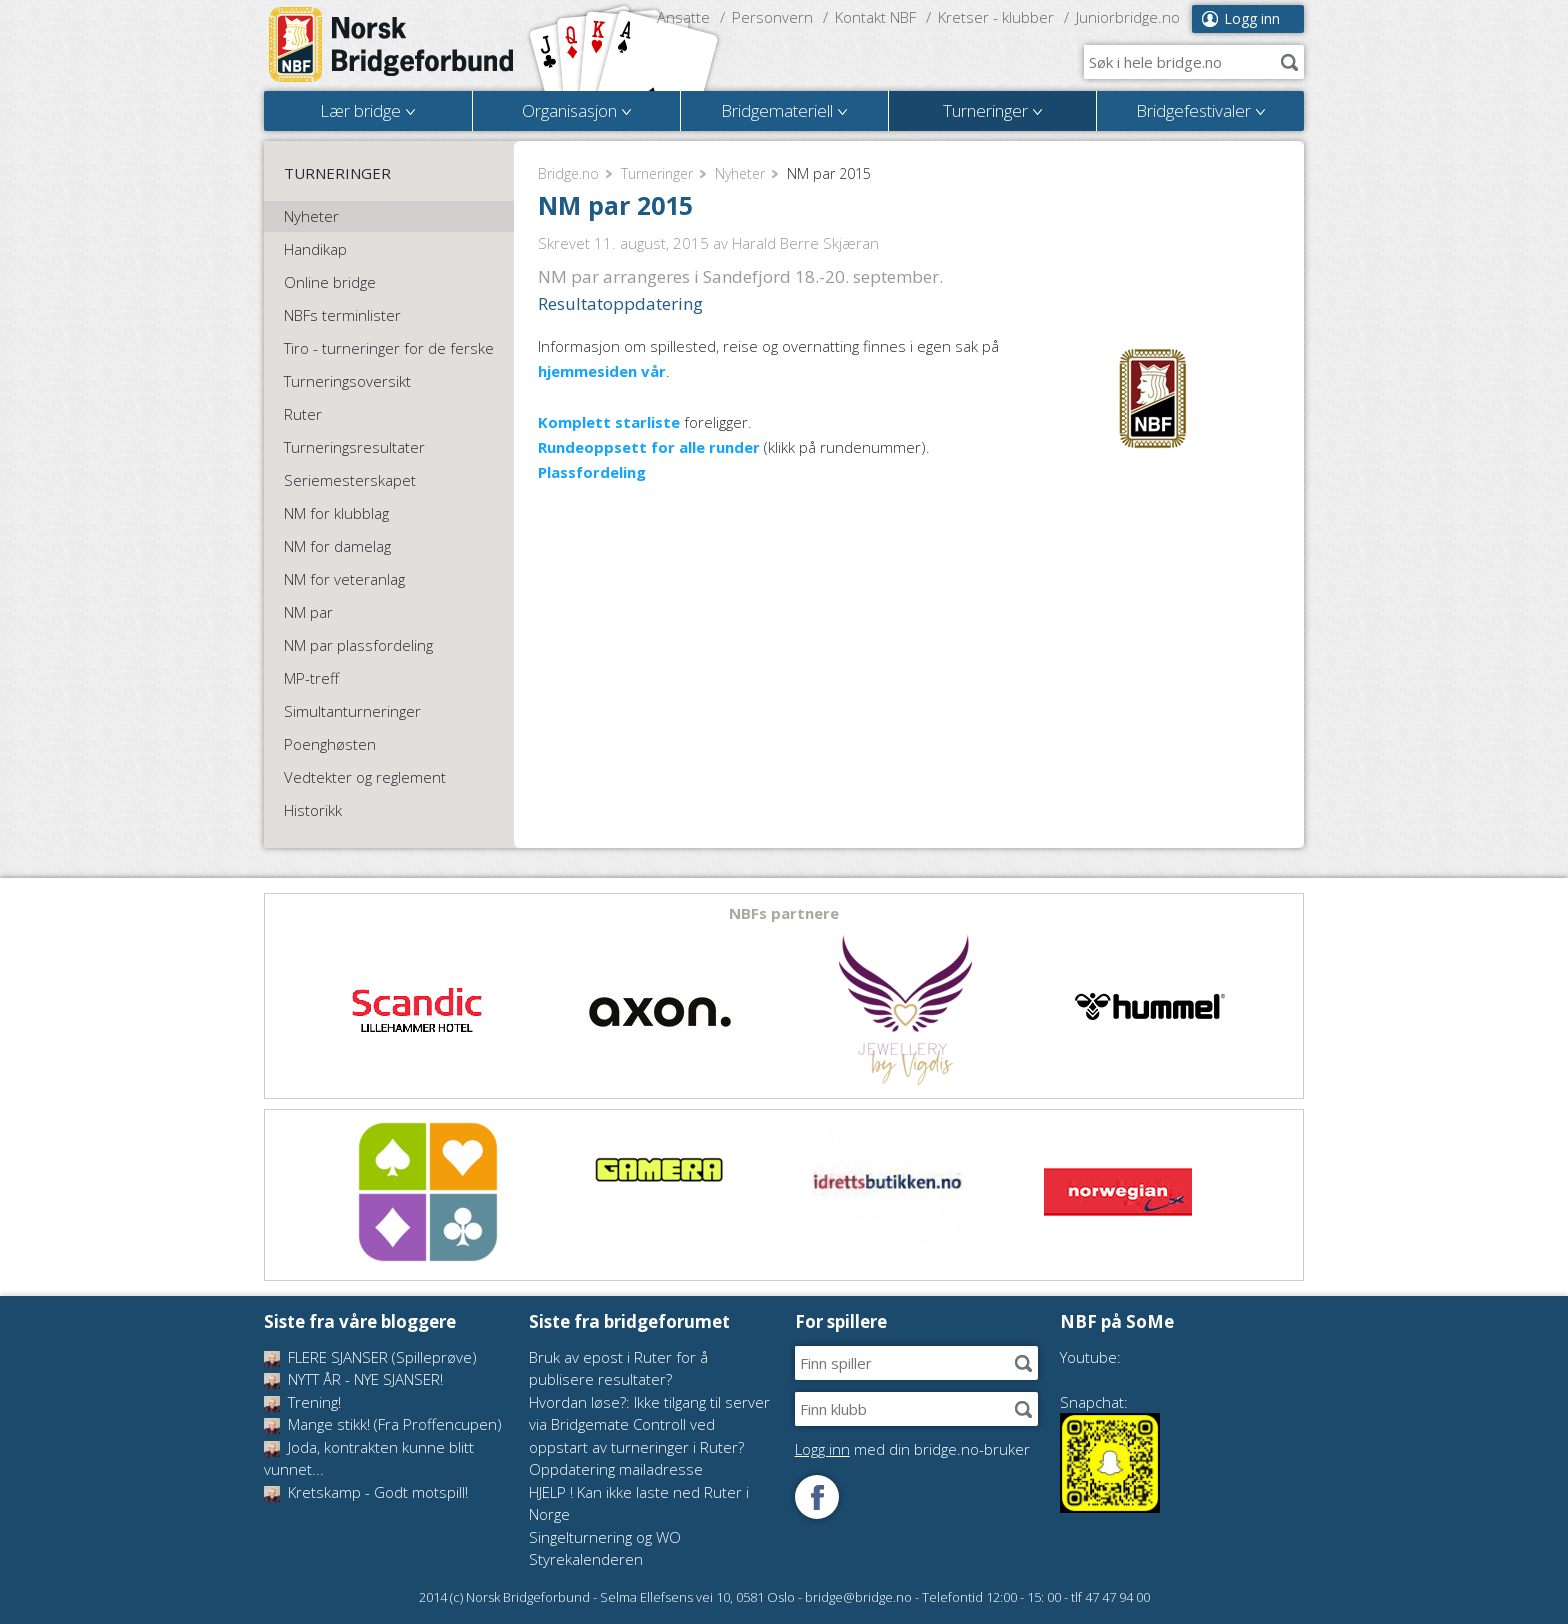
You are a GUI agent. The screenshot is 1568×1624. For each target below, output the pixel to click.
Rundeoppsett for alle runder (649, 447)
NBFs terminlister (342, 315)
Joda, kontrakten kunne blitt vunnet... (369, 1458)
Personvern (772, 17)
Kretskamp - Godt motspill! (366, 1492)
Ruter (303, 414)
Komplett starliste (609, 422)
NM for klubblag (336, 513)
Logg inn (1252, 18)
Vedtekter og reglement (365, 777)
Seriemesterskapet (350, 480)
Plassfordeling (592, 472)
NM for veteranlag (344, 579)
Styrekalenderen (586, 1559)
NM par (308, 612)
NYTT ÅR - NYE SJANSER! (353, 1379)
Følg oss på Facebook (817, 1497)
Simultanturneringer (352, 711)
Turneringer (657, 173)
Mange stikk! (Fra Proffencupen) (383, 1424)
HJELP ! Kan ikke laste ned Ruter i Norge (639, 1503)
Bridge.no (568, 173)
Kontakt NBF (875, 17)
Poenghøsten (330, 744)
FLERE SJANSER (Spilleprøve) (370, 1357)
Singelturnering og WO (605, 1537)
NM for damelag (337, 546)
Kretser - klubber (996, 17)
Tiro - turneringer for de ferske (389, 348)
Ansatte (683, 17)
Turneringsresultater (354, 447)
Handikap (315, 249)
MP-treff (311, 678)
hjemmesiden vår (602, 371)
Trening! (302, 1402)
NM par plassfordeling (358, 645)
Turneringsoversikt (347, 381)
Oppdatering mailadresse (616, 1469)
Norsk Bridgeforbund (392, 45)
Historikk (313, 810)
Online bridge (330, 282)
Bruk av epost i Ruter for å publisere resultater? (618, 1368)
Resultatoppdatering (620, 303)
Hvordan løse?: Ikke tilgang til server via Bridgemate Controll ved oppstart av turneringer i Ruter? (649, 1424)
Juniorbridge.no (1128, 17)
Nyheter (740, 173)
